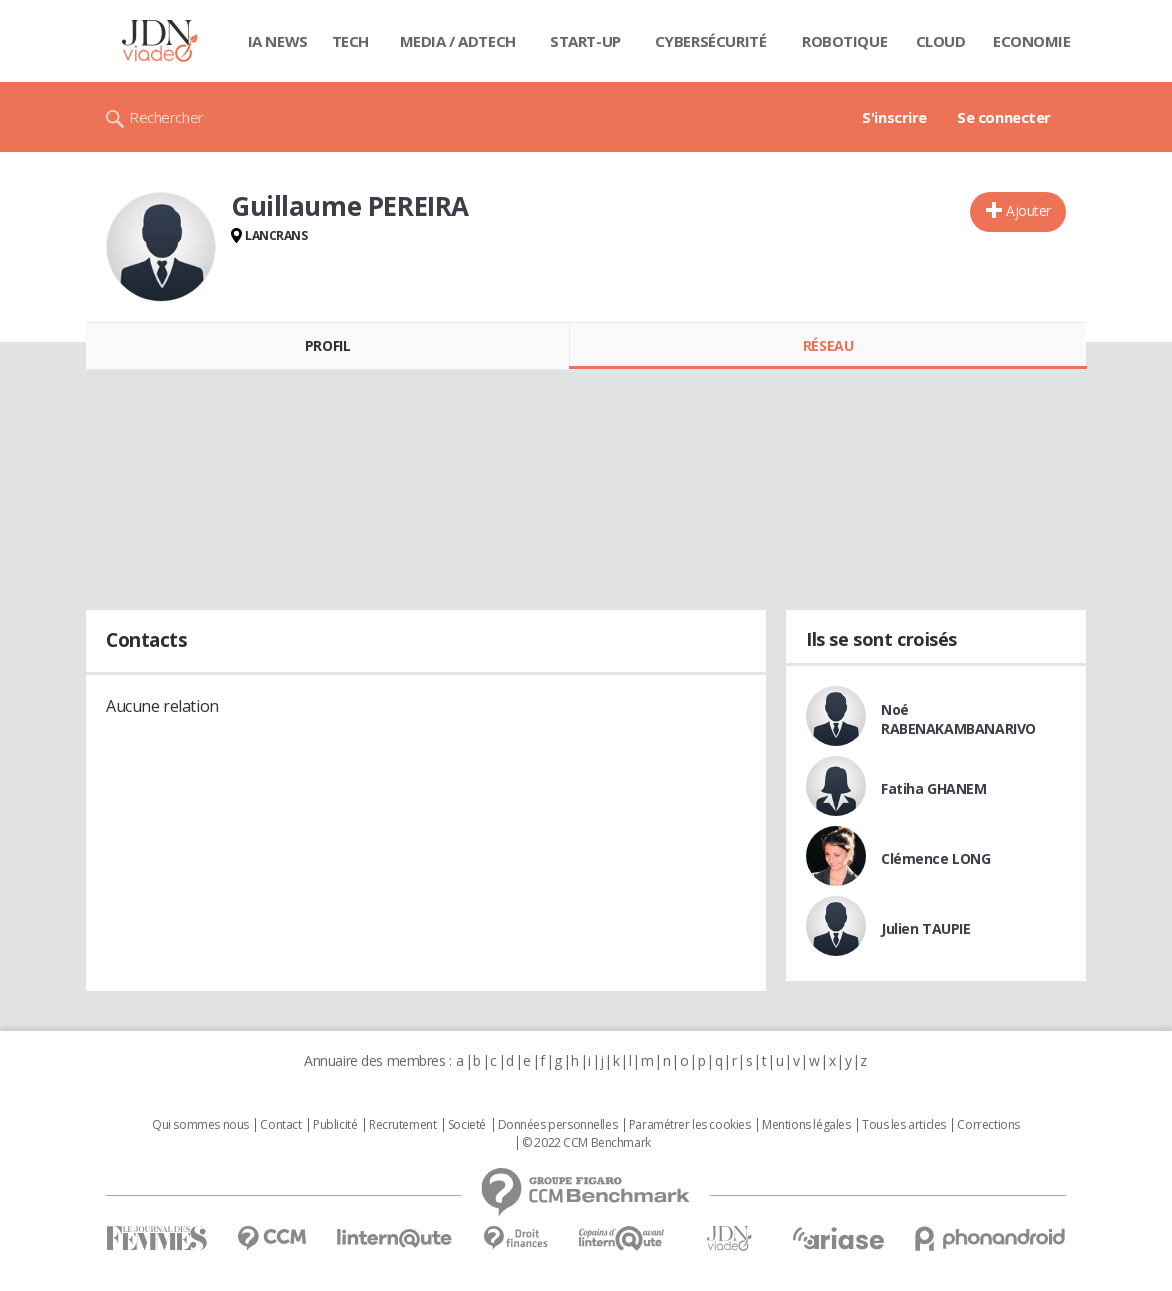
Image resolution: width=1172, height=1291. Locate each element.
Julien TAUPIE (926, 928)
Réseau (828, 345)
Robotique (844, 41)
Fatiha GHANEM (934, 788)
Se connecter (1004, 117)
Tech (350, 41)
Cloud (941, 41)
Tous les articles (904, 1125)
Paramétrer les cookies (690, 1125)
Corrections (988, 1125)
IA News (278, 41)
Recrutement (402, 1125)
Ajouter (1028, 210)
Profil (327, 345)
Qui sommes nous (200, 1125)
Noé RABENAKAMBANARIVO (958, 719)
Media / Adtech (458, 41)
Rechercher (166, 117)
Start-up (585, 41)
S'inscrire (894, 117)
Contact (280, 1125)
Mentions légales (806, 1125)
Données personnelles (558, 1125)
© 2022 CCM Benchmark (586, 1143)
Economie (1032, 41)
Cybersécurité (711, 41)
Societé (467, 1125)
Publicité (335, 1125)
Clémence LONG (936, 858)
